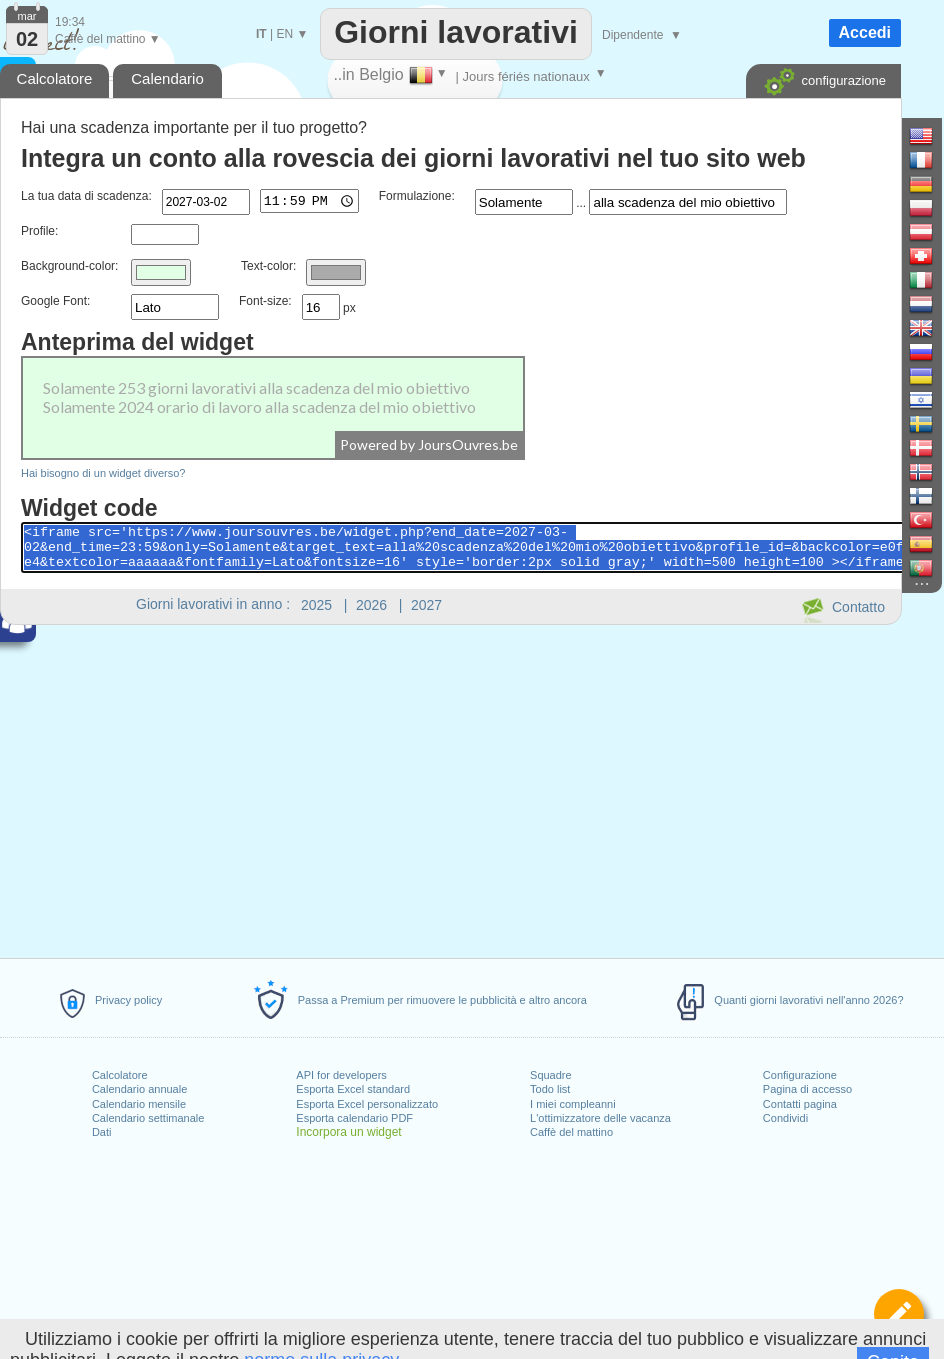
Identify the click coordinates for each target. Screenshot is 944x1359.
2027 (426, 605)
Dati (102, 1132)
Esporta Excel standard (353, 1089)
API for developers (341, 1075)
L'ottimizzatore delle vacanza (600, 1118)
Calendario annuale (139, 1089)
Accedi (865, 32)
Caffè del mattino (571, 1132)
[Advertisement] (450, 788)
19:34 (70, 22)
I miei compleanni (573, 1104)
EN (284, 34)
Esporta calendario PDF (354, 1118)
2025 (316, 605)
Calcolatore (120, 1075)
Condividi (785, 1118)
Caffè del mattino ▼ (108, 39)
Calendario (167, 78)
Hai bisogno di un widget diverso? (103, 473)
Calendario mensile (139, 1104)
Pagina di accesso (807, 1089)
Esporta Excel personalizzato (367, 1104)
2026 (371, 605)
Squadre (551, 1075)
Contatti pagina (800, 1104)
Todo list (550, 1089)
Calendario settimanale (148, 1118)
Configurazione (800, 1075)
